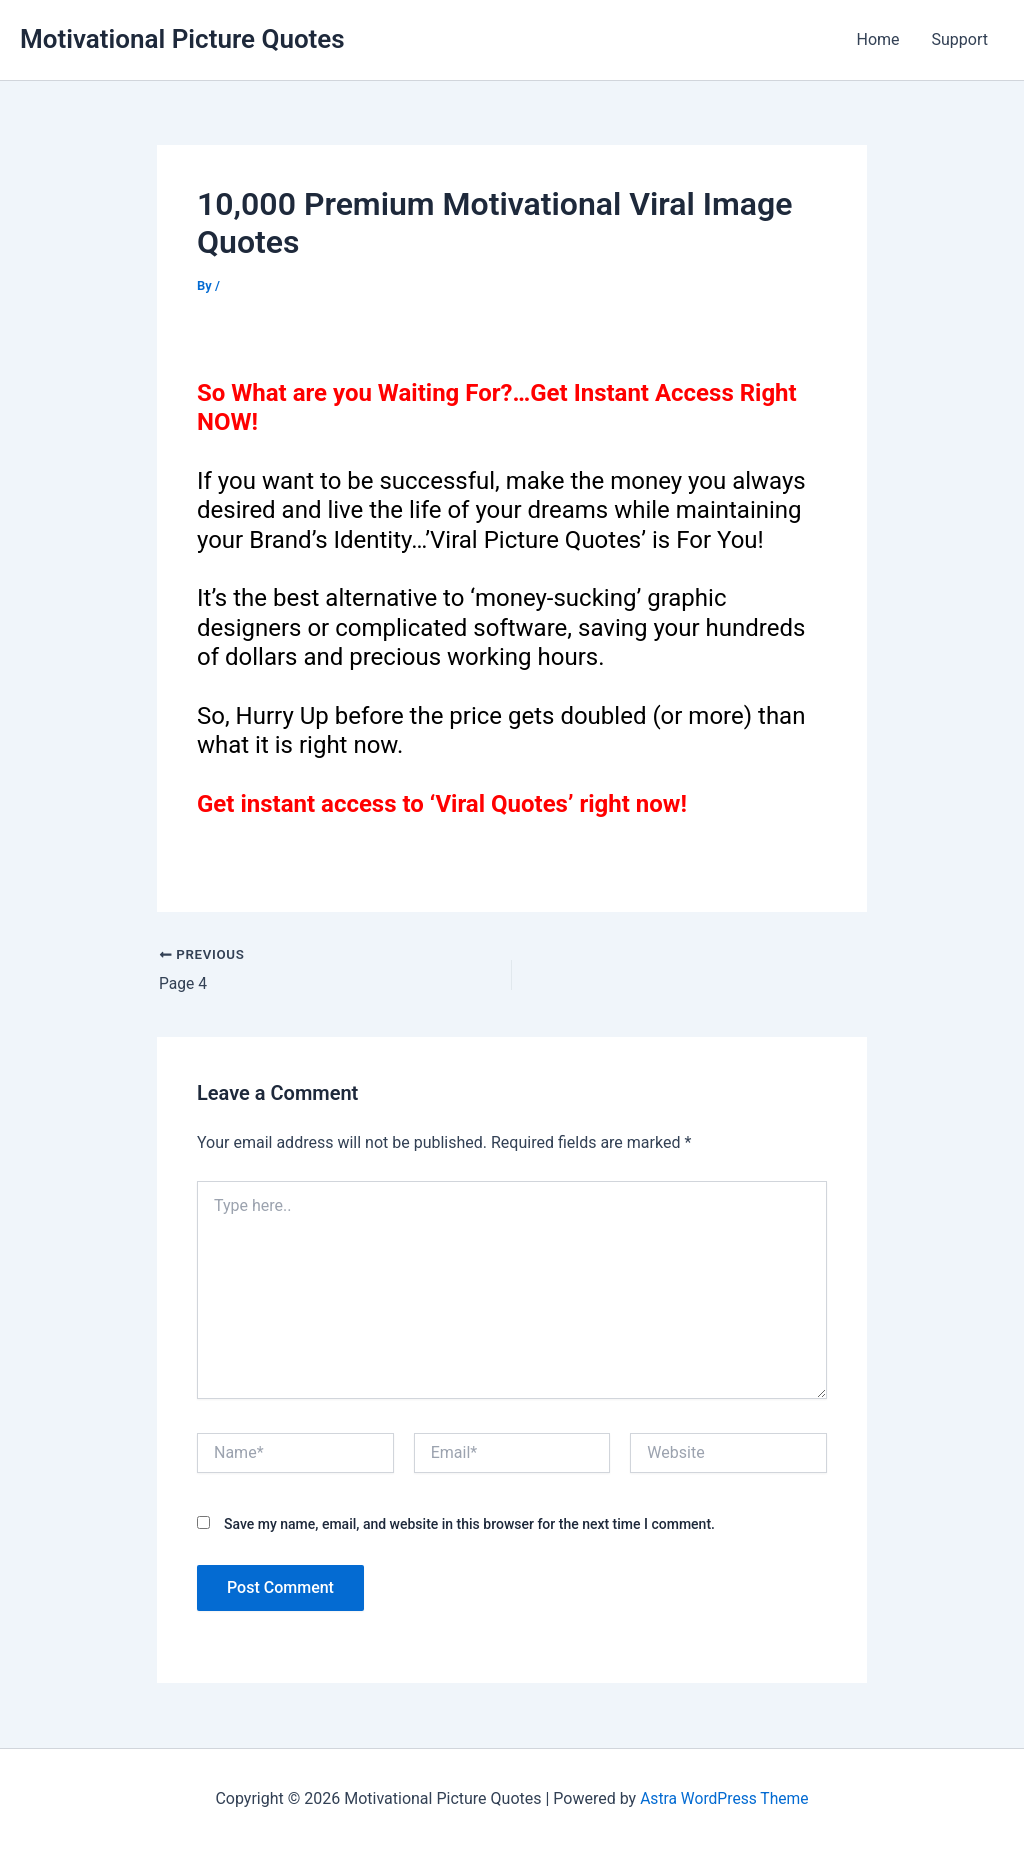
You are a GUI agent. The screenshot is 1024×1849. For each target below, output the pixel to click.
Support (960, 39)
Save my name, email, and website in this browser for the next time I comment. (469, 1524)
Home (877, 39)
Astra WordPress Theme (724, 1798)
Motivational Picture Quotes (182, 39)
